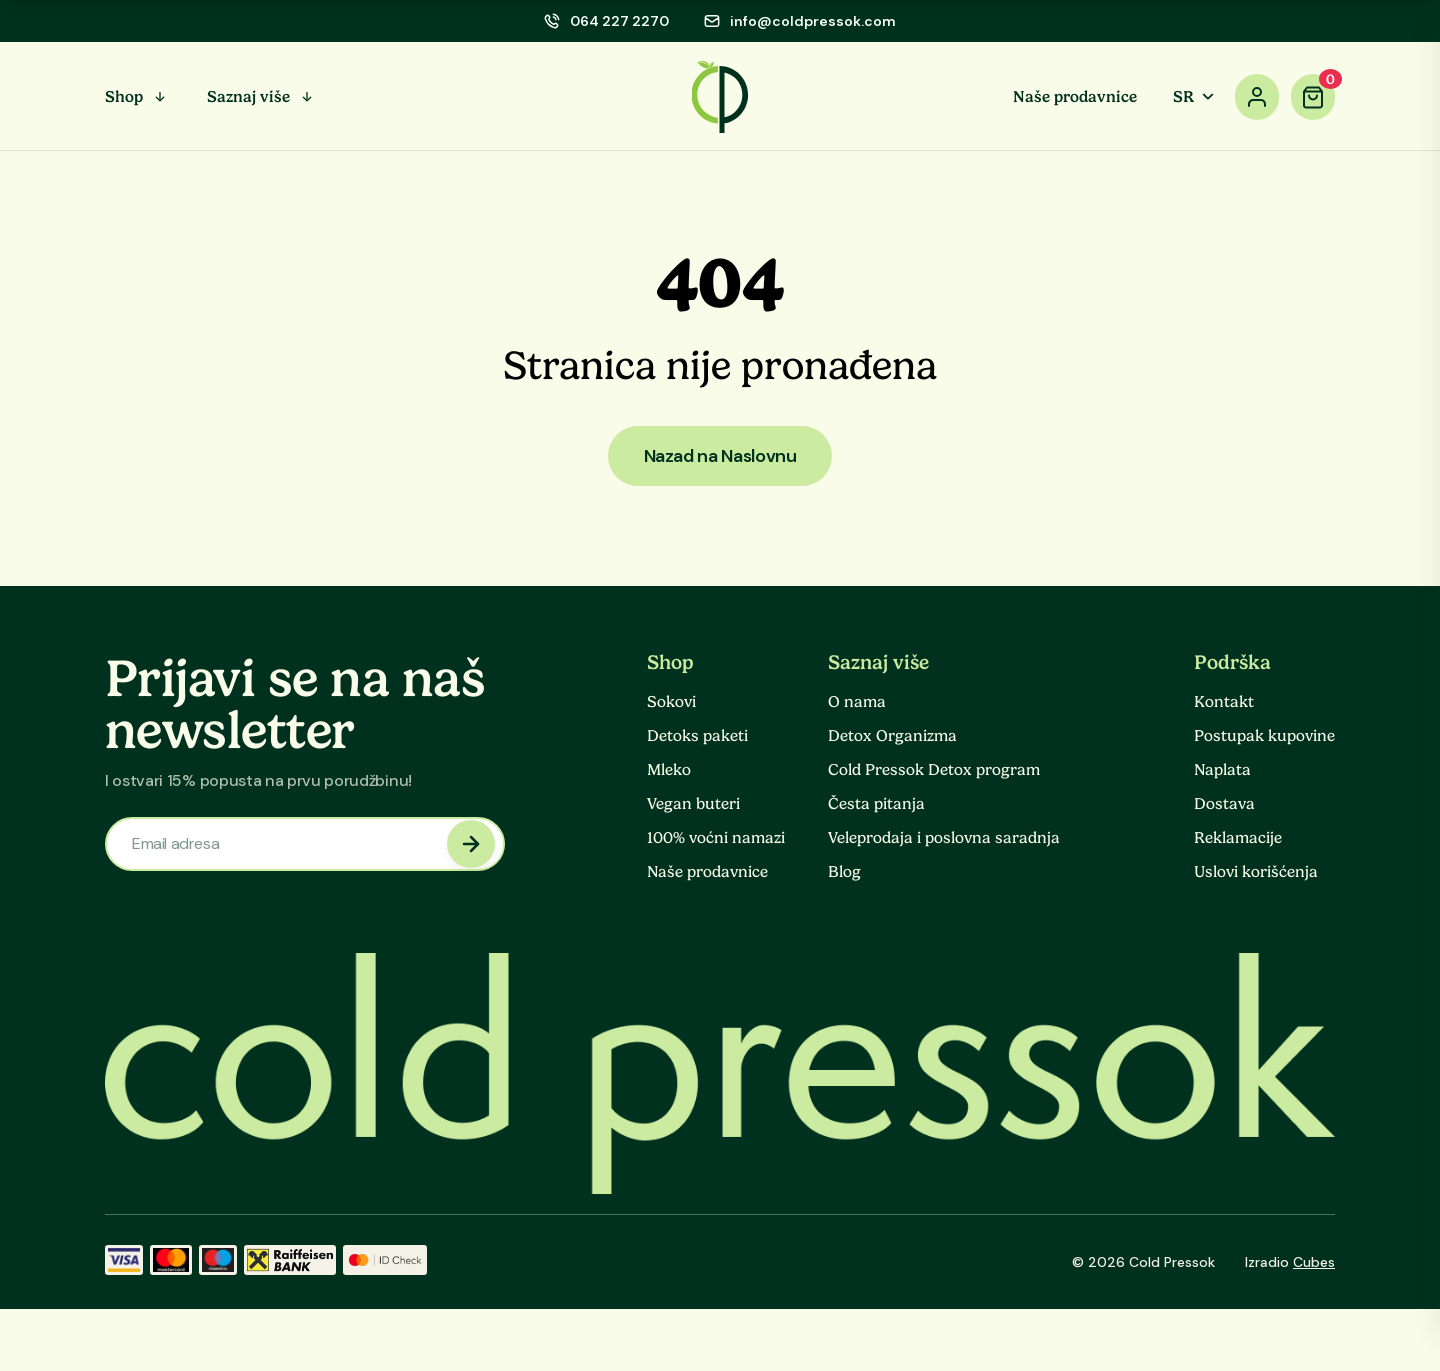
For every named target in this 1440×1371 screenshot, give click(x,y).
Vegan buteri (693, 804)
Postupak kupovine (1264, 736)
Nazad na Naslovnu (720, 456)
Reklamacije (1238, 838)
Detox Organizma (892, 736)
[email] (800, 21)
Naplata (1222, 770)
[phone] (606, 21)
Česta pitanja (876, 804)
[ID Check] (385, 1262)
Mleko (669, 770)
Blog (844, 872)
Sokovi (671, 702)
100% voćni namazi (716, 838)
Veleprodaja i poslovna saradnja (944, 838)
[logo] (720, 97)
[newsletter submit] (471, 844)
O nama (857, 702)
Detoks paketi (697, 736)
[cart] (1313, 97)
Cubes (1314, 1262)
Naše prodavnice (1075, 97)
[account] (1257, 97)
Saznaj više (248, 97)
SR (1195, 97)
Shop (124, 97)
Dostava (1224, 804)
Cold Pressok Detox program (934, 770)
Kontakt (1224, 702)
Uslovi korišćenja (1256, 872)
